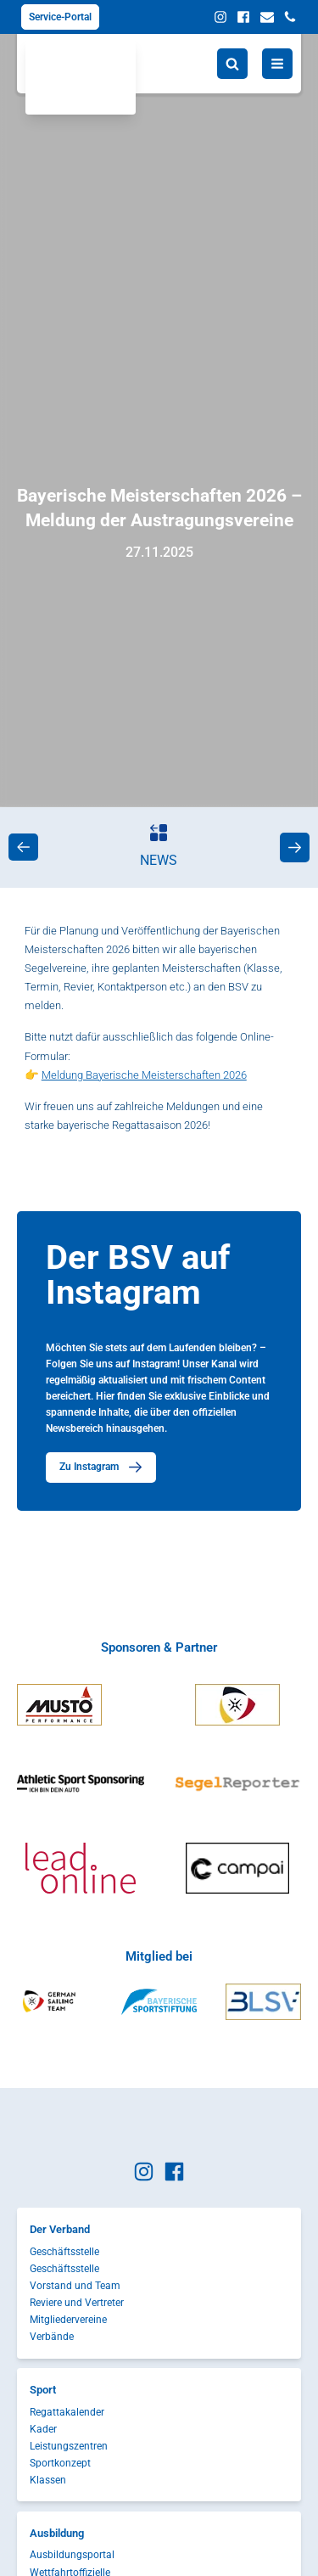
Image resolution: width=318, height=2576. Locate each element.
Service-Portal (60, 17)
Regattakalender (67, 2412)
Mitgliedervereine (68, 2320)
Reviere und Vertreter (77, 2303)
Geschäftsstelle (64, 2252)
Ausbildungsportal (72, 2555)
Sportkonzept (60, 2463)
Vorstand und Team (75, 2286)
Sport (43, 2389)
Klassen (48, 2480)
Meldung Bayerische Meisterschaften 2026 (144, 1075)
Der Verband (60, 2229)
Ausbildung (57, 2533)
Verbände (52, 2337)
